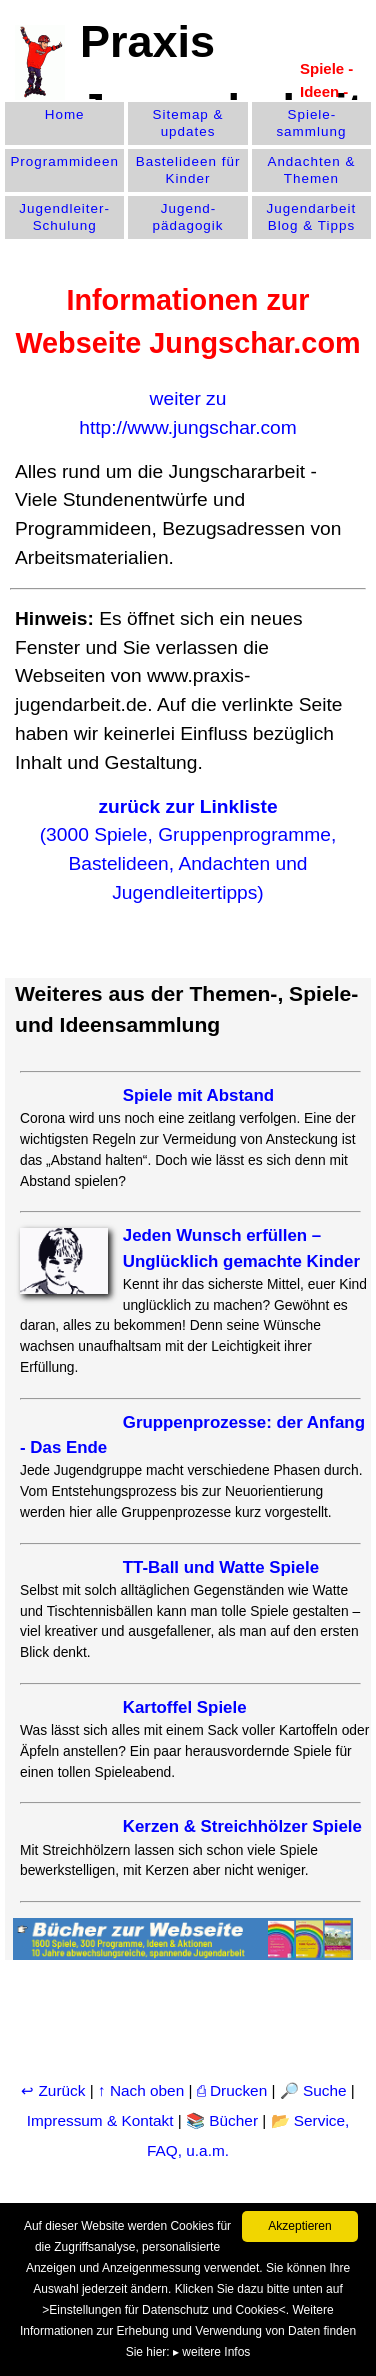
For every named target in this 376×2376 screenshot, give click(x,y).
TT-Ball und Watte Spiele (221, 1567)
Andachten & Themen (311, 170)
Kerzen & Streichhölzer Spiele (242, 1826)
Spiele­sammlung (311, 123)
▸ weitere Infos (211, 2352)
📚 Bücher (222, 2120)
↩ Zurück (53, 2090)
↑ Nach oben (141, 2090)
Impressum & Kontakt (100, 2120)
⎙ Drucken (234, 2090)
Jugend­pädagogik (188, 217)
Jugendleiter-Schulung (64, 217)
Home (65, 114)
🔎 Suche (313, 2090)
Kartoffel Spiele (185, 1707)
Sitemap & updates (188, 123)
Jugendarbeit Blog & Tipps (312, 217)
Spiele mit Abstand (198, 1095)
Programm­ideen (64, 161)
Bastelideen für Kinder (188, 170)
